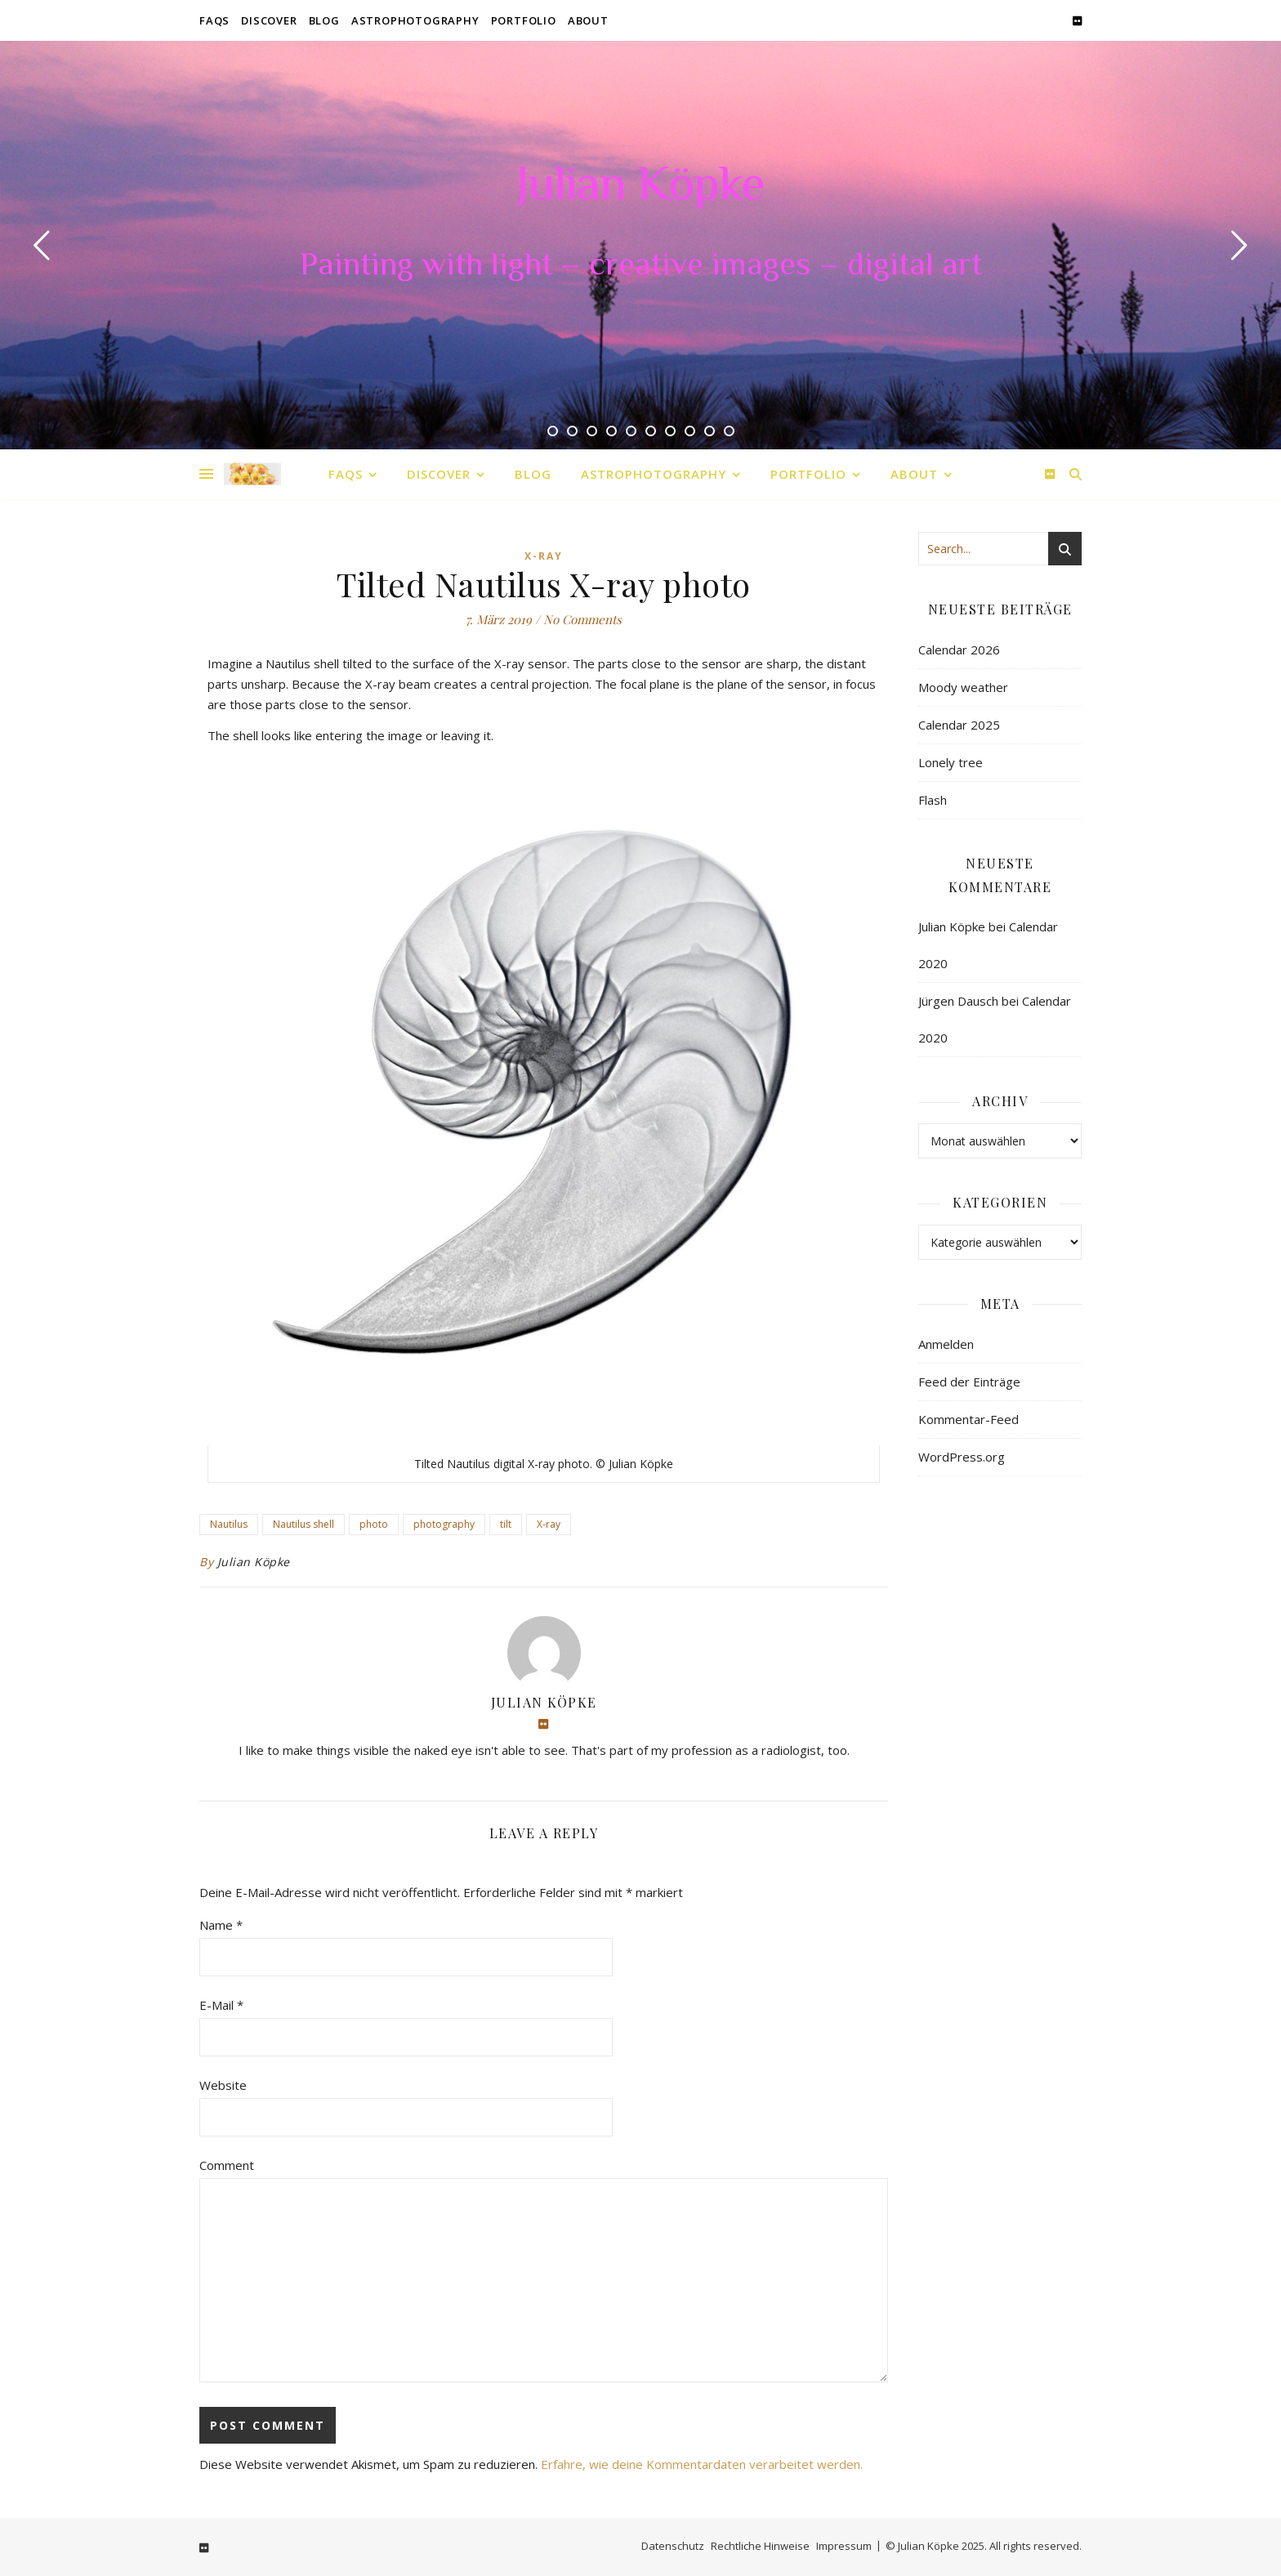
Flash (932, 800)
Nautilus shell (303, 1524)
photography (444, 1524)
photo (373, 1524)
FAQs (214, 20)
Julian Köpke (640, 188)
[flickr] (1077, 20)
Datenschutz (672, 2545)
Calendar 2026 (959, 649)
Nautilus (229, 1524)
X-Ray (543, 556)
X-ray (548, 1524)
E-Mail (221, 2005)
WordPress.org (961, 1457)
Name (221, 1925)
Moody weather (963, 687)
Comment (226, 2165)
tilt (505, 1524)
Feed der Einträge (969, 1381)
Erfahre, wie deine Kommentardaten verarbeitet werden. (702, 2464)
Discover (269, 20)
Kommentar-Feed (968, 1419)
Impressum (844, 2545)
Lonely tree (950, 762)
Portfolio (523, 20)
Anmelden (946, 1344)
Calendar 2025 (959, 725)
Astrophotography (415, 20)
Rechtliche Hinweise (760, 2545)
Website (223, 2085)
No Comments (582, 619)
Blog (324, 20)
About (588, 20)
